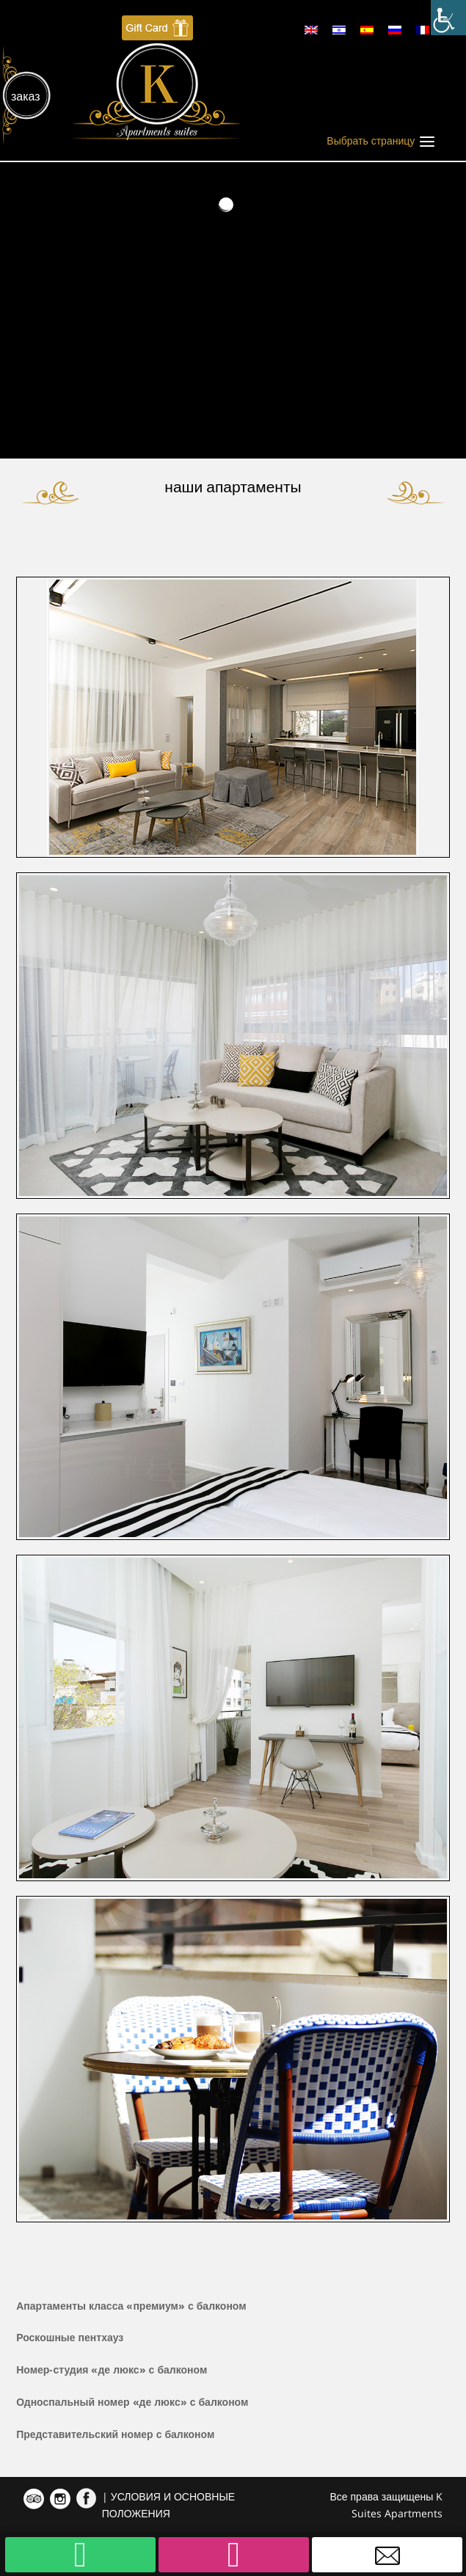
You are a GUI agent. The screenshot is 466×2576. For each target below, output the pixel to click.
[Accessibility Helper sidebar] (448, 17)
